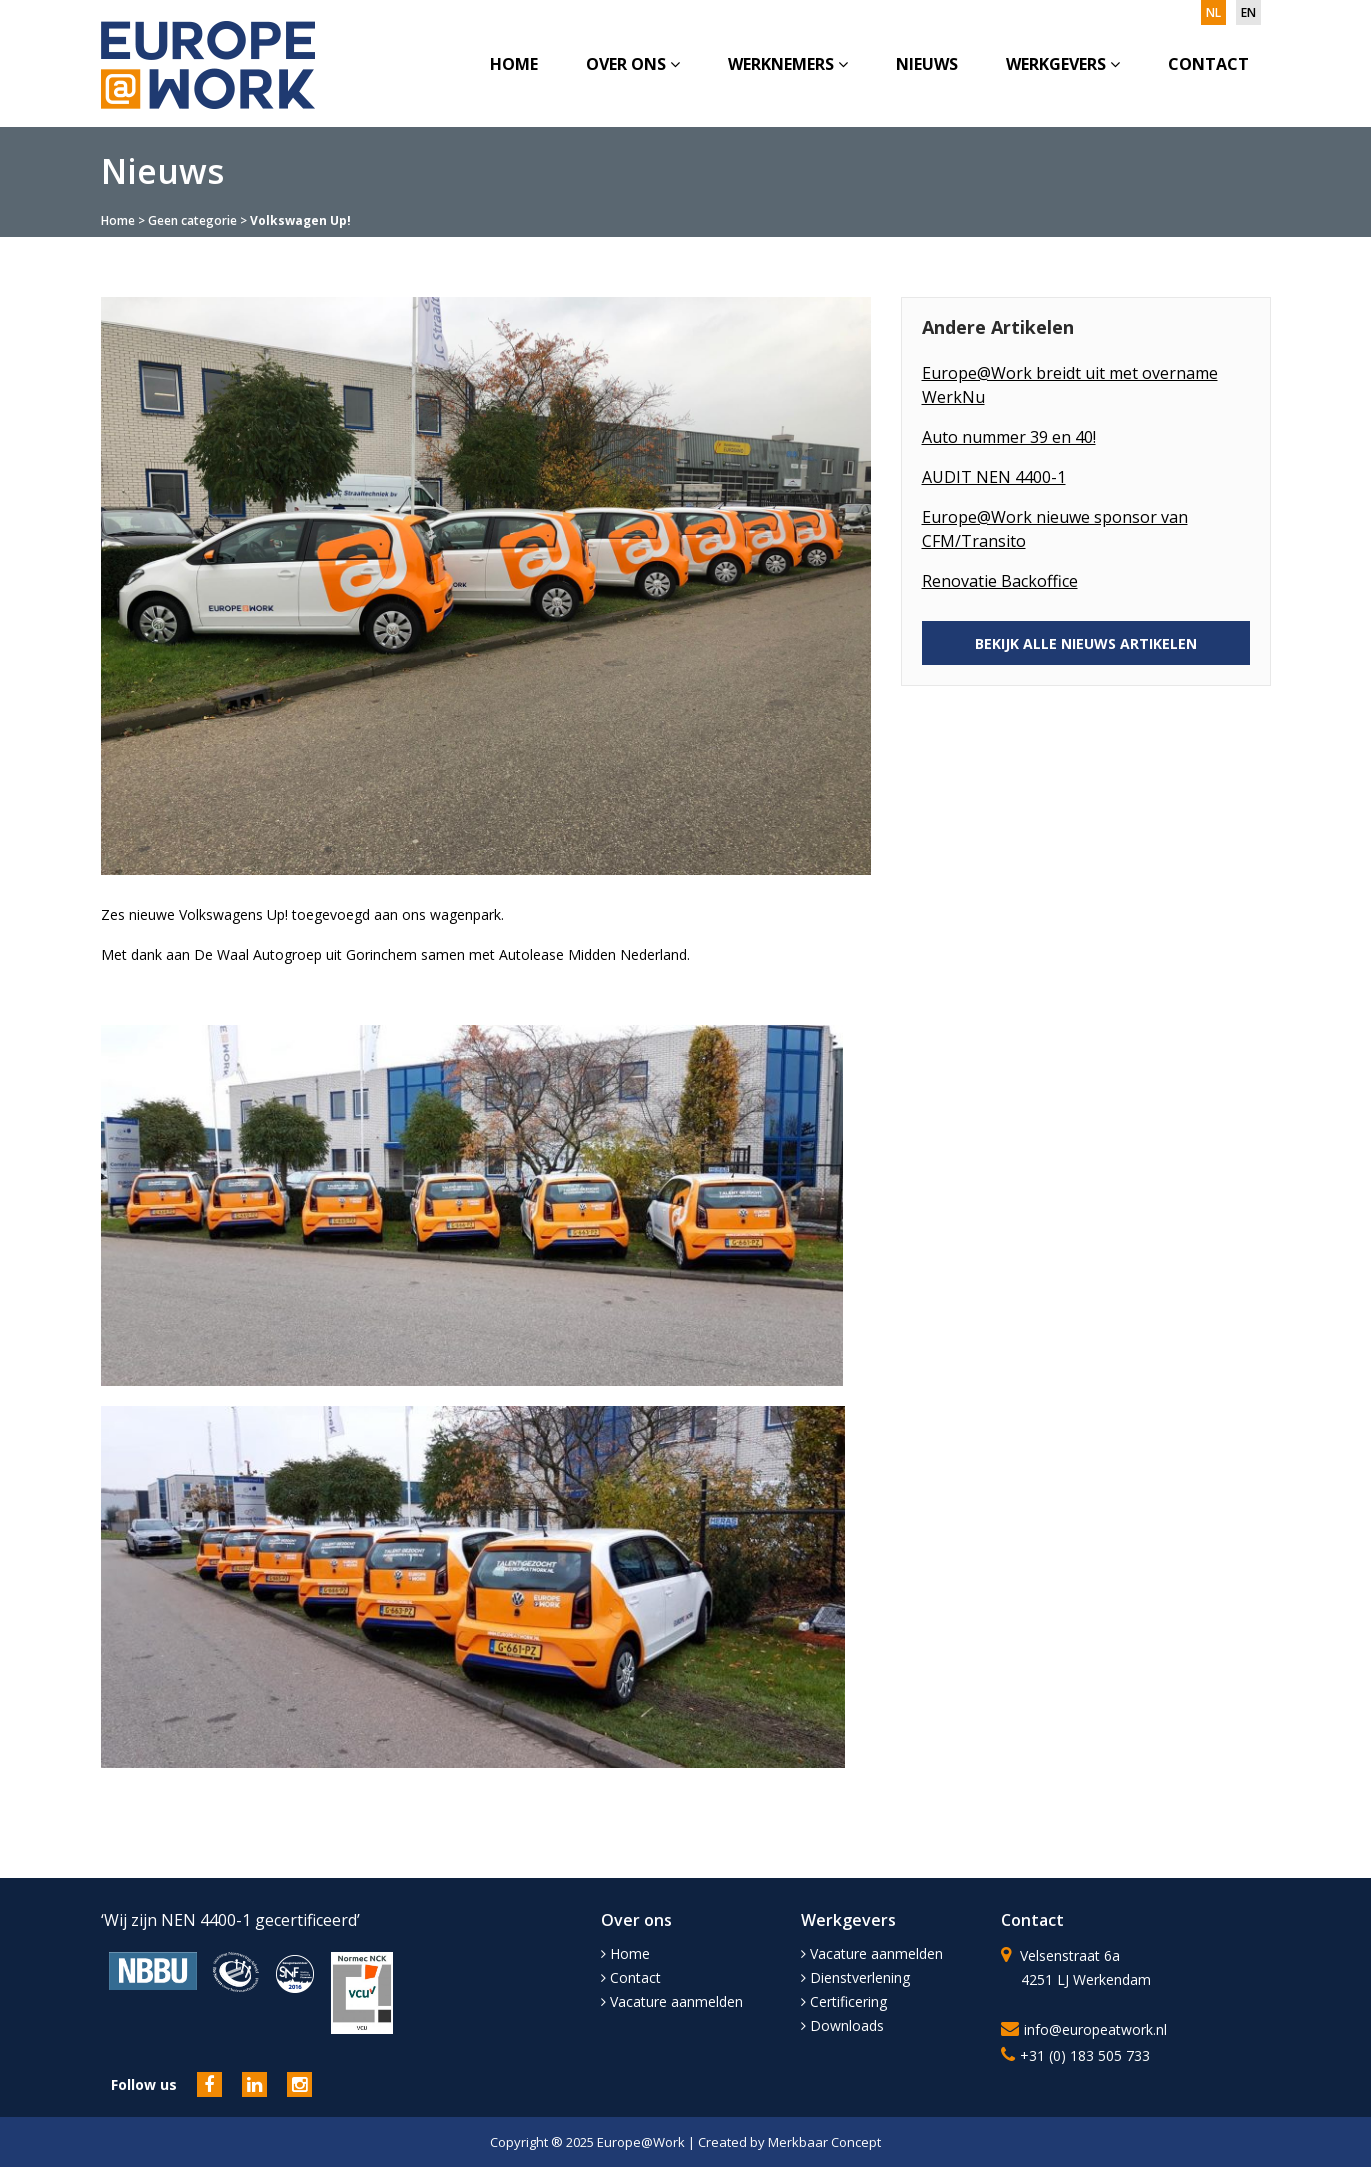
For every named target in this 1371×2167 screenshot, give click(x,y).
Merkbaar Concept (824, 2142)
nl (1213, 12)
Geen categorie (192, 220)
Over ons (633, 64)
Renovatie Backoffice (1000, 581)
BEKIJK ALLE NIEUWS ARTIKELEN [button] (1086, 643)
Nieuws (927, 64)
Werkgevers (1063, 64)
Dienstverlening (855, 1977)
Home (514, 64)
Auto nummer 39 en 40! (1009, 437)
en (1248, 12)
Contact (1208, 64)
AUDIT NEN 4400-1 (994, 477)
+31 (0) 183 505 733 (1085, 2055)
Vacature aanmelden (672, 2001)
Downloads (842, 2025)
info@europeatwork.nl (1095, 2029)
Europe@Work (642, 2142)
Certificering (844, 2001)
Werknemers (788, 64)
